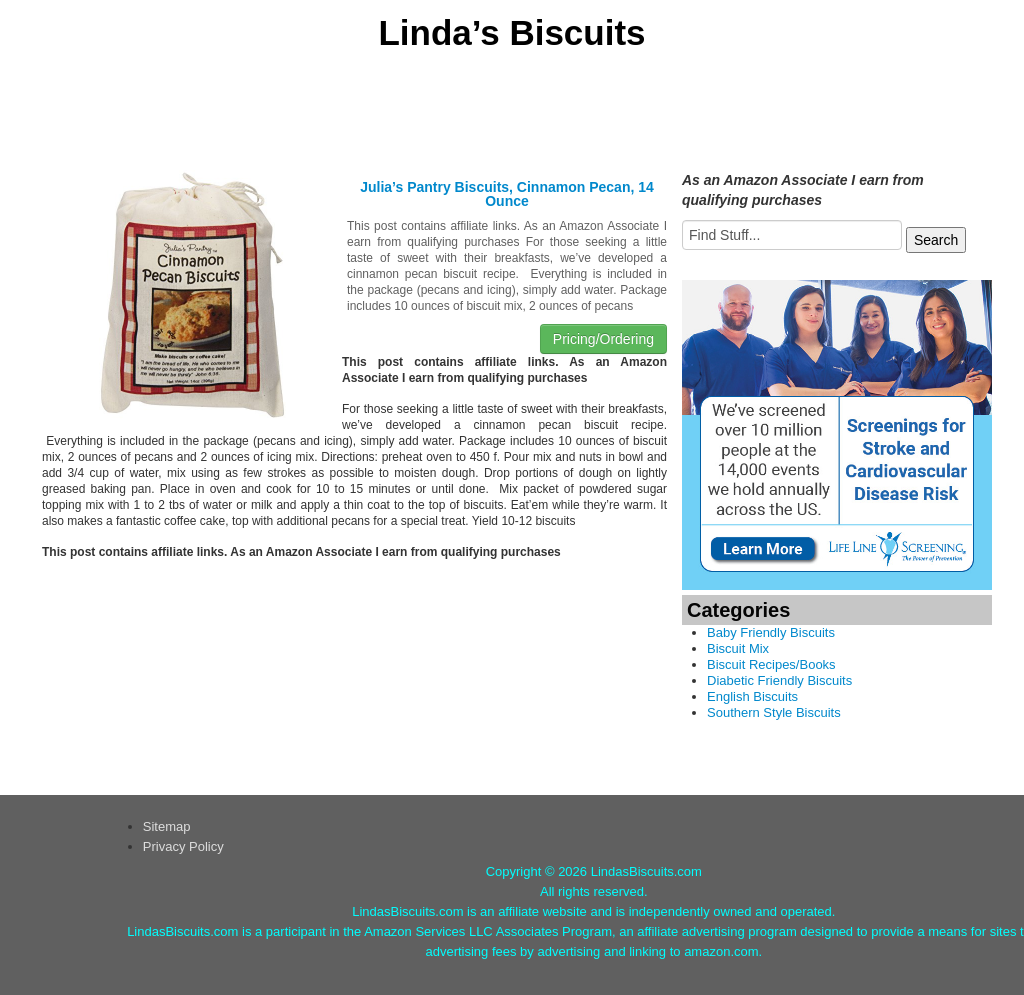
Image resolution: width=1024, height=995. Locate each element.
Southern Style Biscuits (774, 712)
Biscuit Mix (738, 648)
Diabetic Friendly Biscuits (779, 680)
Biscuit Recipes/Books (771, 664)
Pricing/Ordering (603, 339)
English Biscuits (752, 696)
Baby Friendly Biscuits (771, 632)
